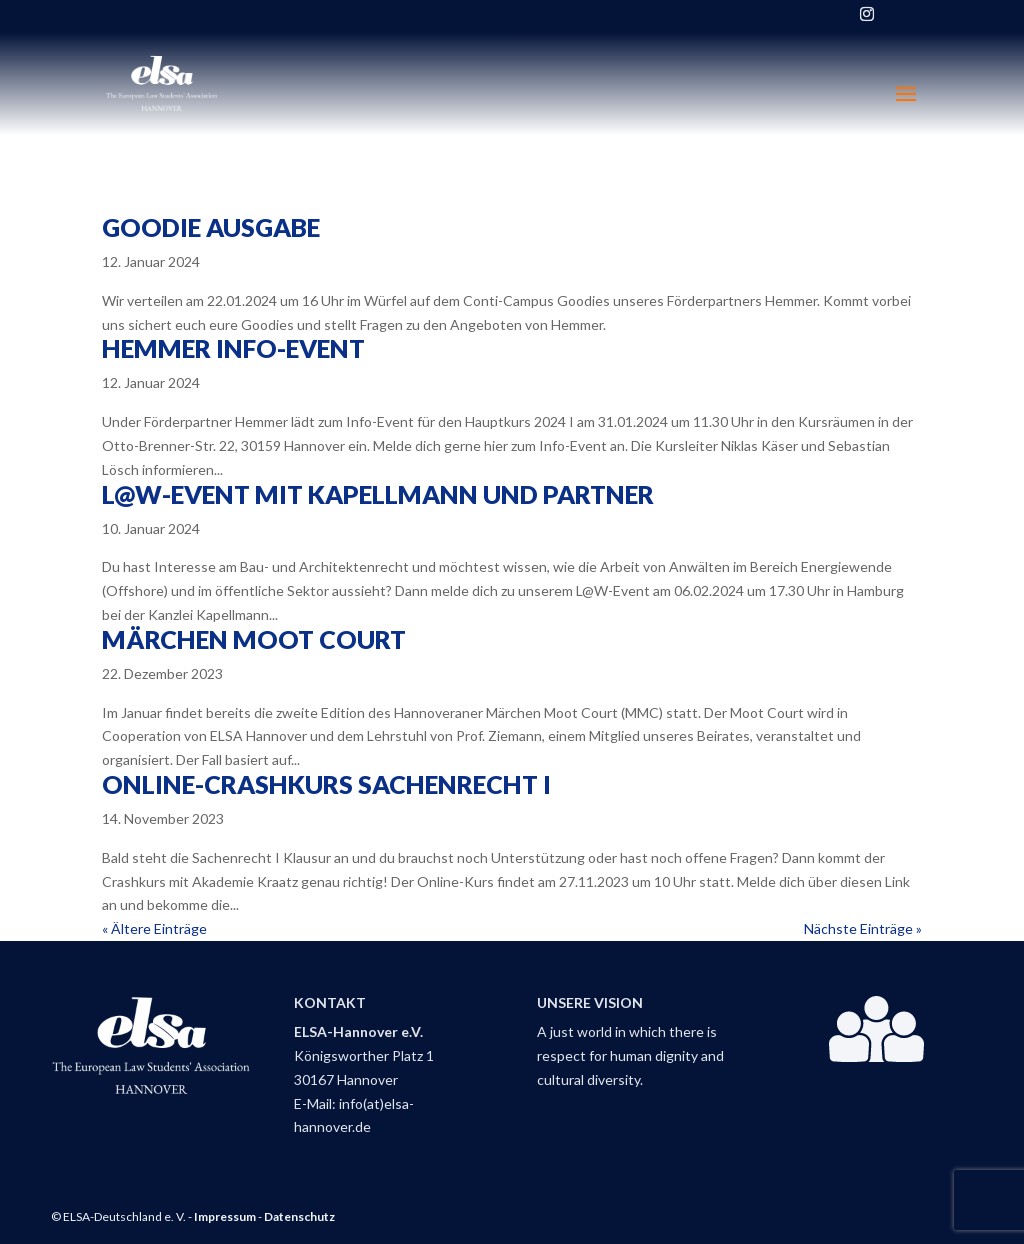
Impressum (225, 1216)
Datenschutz (299, 1216)
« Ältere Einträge (154, 928)
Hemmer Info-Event (233, 348)
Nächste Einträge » (863, 928)
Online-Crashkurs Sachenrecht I (326, 784)
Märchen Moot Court (254, 639)
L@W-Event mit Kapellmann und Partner (378, 494)
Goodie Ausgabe (211, 227)
